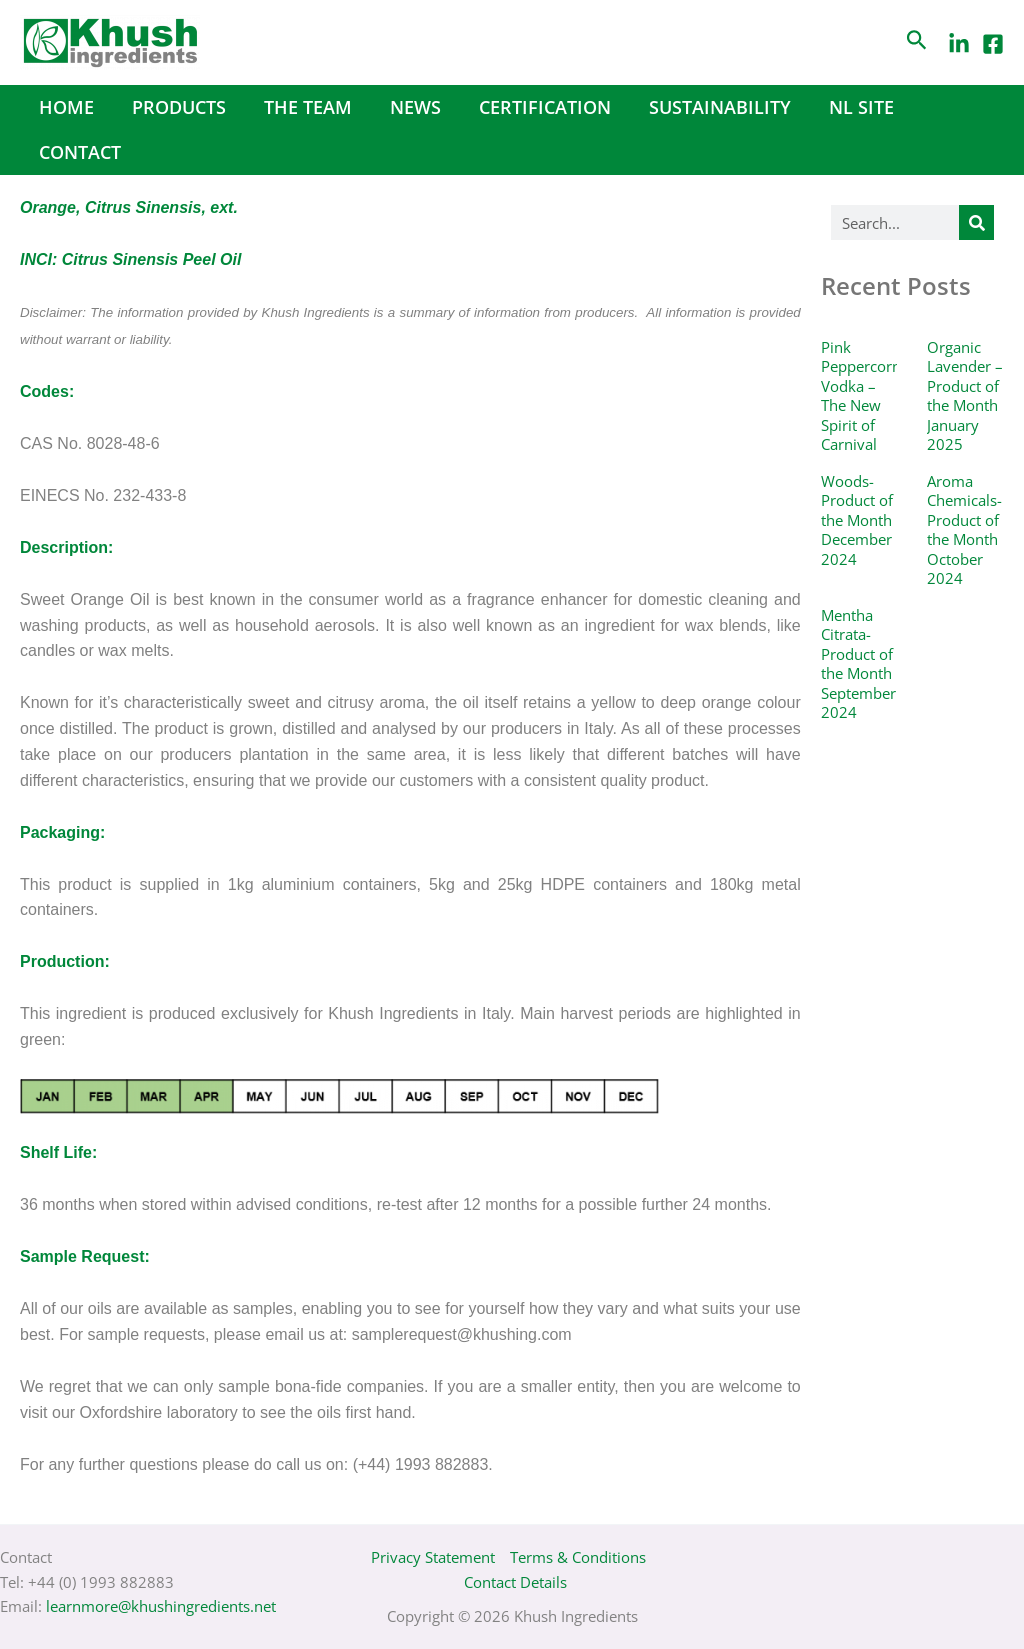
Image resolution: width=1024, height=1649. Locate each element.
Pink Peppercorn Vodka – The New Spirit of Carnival (861, 396)
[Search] (976, 222)
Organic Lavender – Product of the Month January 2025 (965, 396)
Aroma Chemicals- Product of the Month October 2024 (964, 530)
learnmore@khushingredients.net (161, 1606)
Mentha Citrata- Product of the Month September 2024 (858, 664)
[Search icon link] (917, 42)
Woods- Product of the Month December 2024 (857, 520)
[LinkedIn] (959, 44)
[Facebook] (993, 44)
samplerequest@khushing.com (462, 1334)
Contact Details (515, 1582)
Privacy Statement (433, 1557)
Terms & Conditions (578, 1557)
